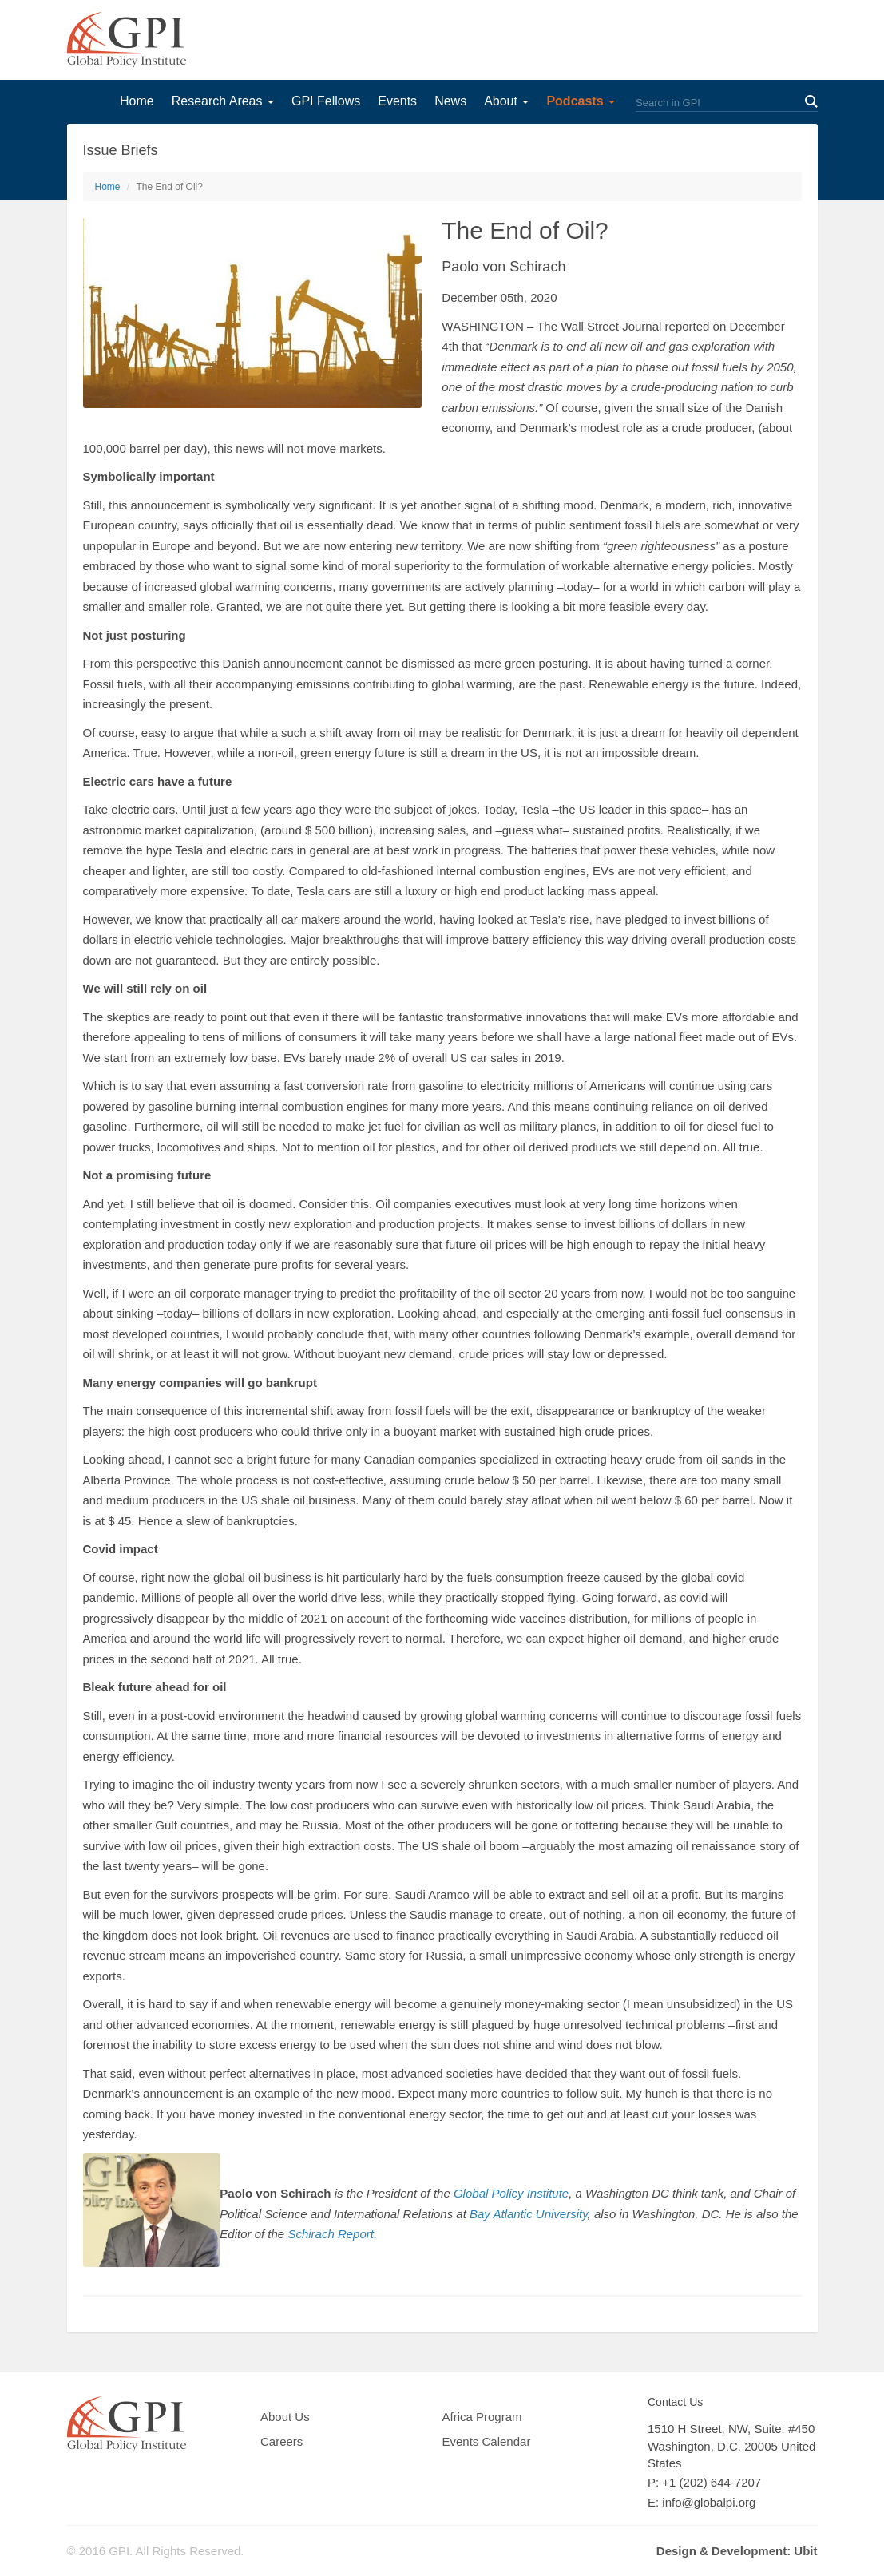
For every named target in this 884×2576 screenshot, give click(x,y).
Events (397, 101)
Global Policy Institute (511, 2193)
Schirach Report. (332, 2234)
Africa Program (482, 2416)
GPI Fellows (325, 101)
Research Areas (223, 101)
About (506, 101)
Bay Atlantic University (529, 2214)
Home (137, 101)
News (450, 101)
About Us (285, 2416)
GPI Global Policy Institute (126, 40)
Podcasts (580, 101)
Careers (281, 2441)
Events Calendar (486, 2441)
